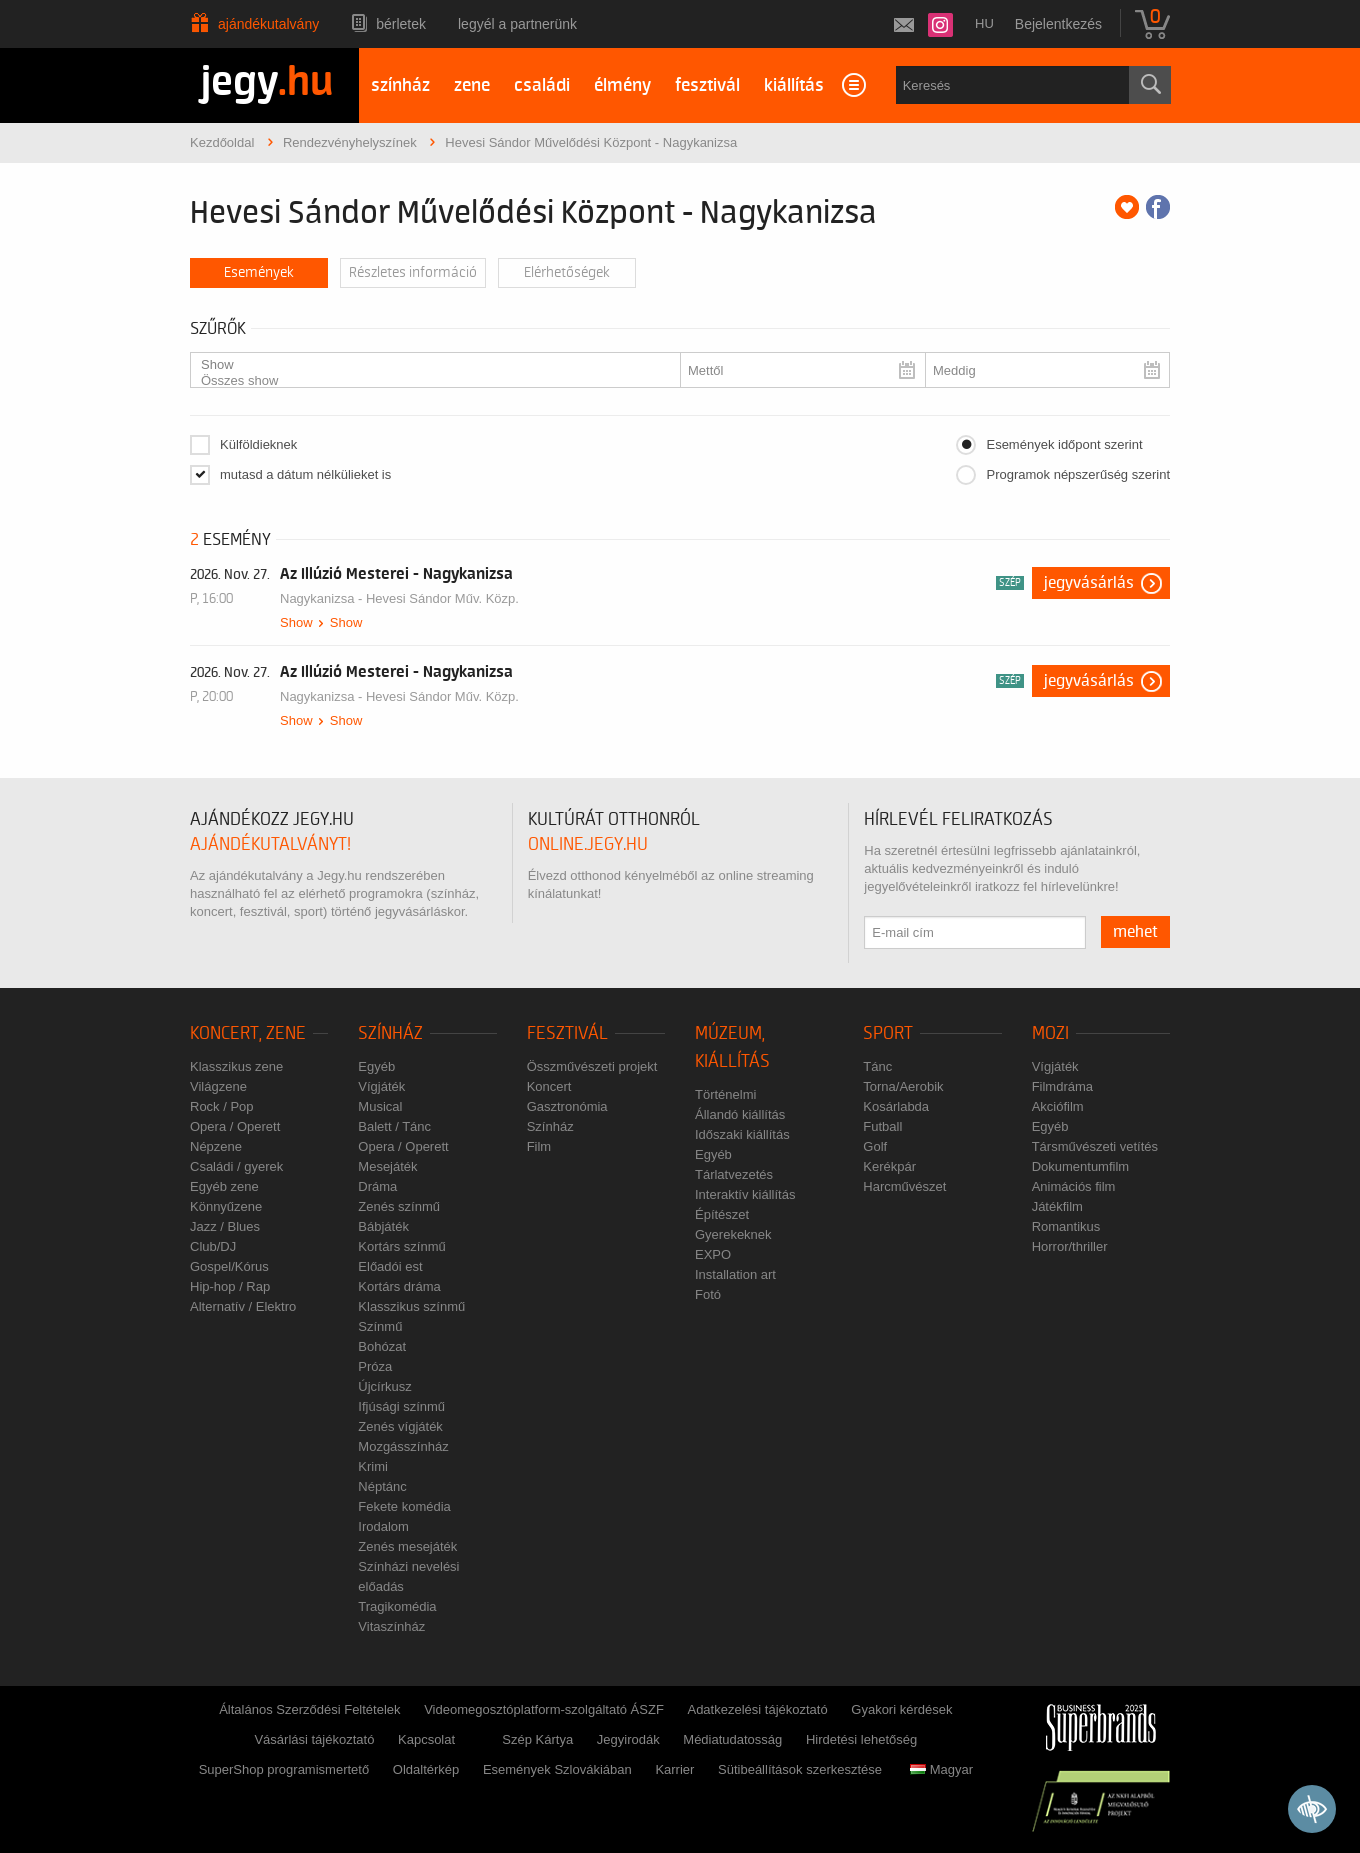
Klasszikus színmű (411, 1306)
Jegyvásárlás (1089, 583)
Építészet (722, 1214)
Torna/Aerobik (903, 1086)
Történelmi (725, 1094)
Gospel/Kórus (229, 1266)
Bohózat (382, 1346)
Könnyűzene (226, 1206)
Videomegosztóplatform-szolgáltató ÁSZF (544, 1709)
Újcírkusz (384, 1386)
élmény (622, 85)
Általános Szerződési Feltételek (309, 1709)
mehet (1135, 932)
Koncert (549, 1086)
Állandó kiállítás (740, 1114)
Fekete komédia (404, 1506)
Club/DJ (213, 1246)
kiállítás (794, 85)
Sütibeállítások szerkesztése (800, 1769)
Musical (380, 1106)
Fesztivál (567, 1033)
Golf (875, 1146)
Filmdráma (1062, 1086)
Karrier (674, 1769)
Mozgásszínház (403, 1446)
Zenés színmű (399, 1206)
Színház (390, 1033)
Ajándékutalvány (268, 24)
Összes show (427, 381)
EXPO (713, 1254)
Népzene (216, 1146)
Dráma (377, 1186)
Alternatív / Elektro (243, 1306)
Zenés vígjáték (400, 1426)
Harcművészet (904, 1186)
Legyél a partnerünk (517, 24)
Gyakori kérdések (901, 1709)
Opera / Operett (235, 1126)
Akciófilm (1058, 1106)
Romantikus (1066, 1226)
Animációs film (1074, 1186)
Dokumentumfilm (1081, 1166)
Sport (888, 1033)
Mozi (1050, 1033)
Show (427, 365)
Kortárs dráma (399, 1286)
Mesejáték (387, 1166)
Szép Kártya (537, 1739)
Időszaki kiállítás (742, 1134)
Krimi (373, 1466)
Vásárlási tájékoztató (314, 1739)
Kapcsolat (426, 1739)
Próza (375, 1366)
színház (400, 85)
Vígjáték (381, 1086)
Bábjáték (383, 1226)
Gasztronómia (567, 1106)
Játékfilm (1057, 1206)
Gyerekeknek (733, 1234)
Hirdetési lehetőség (861, 1739)
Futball (882, 1126)
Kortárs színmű (401, 1246)
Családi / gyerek (236, 1166)
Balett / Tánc (394, 1126)
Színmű (380, 1326)
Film (539, 1146)
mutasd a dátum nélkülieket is (305, 474)
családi (542, 85)
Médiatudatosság (732, 1739)
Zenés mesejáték (407, 1546)
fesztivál (707, 85)
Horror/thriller (1070, 1246)
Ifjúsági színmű (401, 1406)
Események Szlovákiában (557, 1769)
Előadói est (390, 1266)
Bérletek (401, 24)
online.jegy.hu (588, 844)
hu (984, 23)
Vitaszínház (391, 1626)
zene (472, 85)
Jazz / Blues (225, 1226)
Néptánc (382, 1486)
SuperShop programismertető (284, 1769)
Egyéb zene (224, 1186)
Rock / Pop (222, 1106)
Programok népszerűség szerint (1078, 474)
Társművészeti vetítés (1095, 1146)
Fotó (708, 1294)
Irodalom (383, 1526)
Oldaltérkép (426, 1769)
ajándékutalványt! (270, 844)
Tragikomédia (397, 1606)
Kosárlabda (896, 1106)
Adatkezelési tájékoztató (757, 1709)
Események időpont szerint (1064, 444)
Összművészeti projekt (592, 1066)
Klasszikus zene (236, 1066)
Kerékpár (889, 1166)
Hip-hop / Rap (230, 1286)
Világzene (218, 1086)
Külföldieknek (258, 444)
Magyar (941, 1769)
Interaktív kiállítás (745, 1194)
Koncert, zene (248, 1033)
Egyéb (376, 1066)
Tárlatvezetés (734, 1174)
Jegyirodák (628, 1739)
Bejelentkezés (1058, 24)
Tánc (877, 1066)
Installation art (735, 1274)
